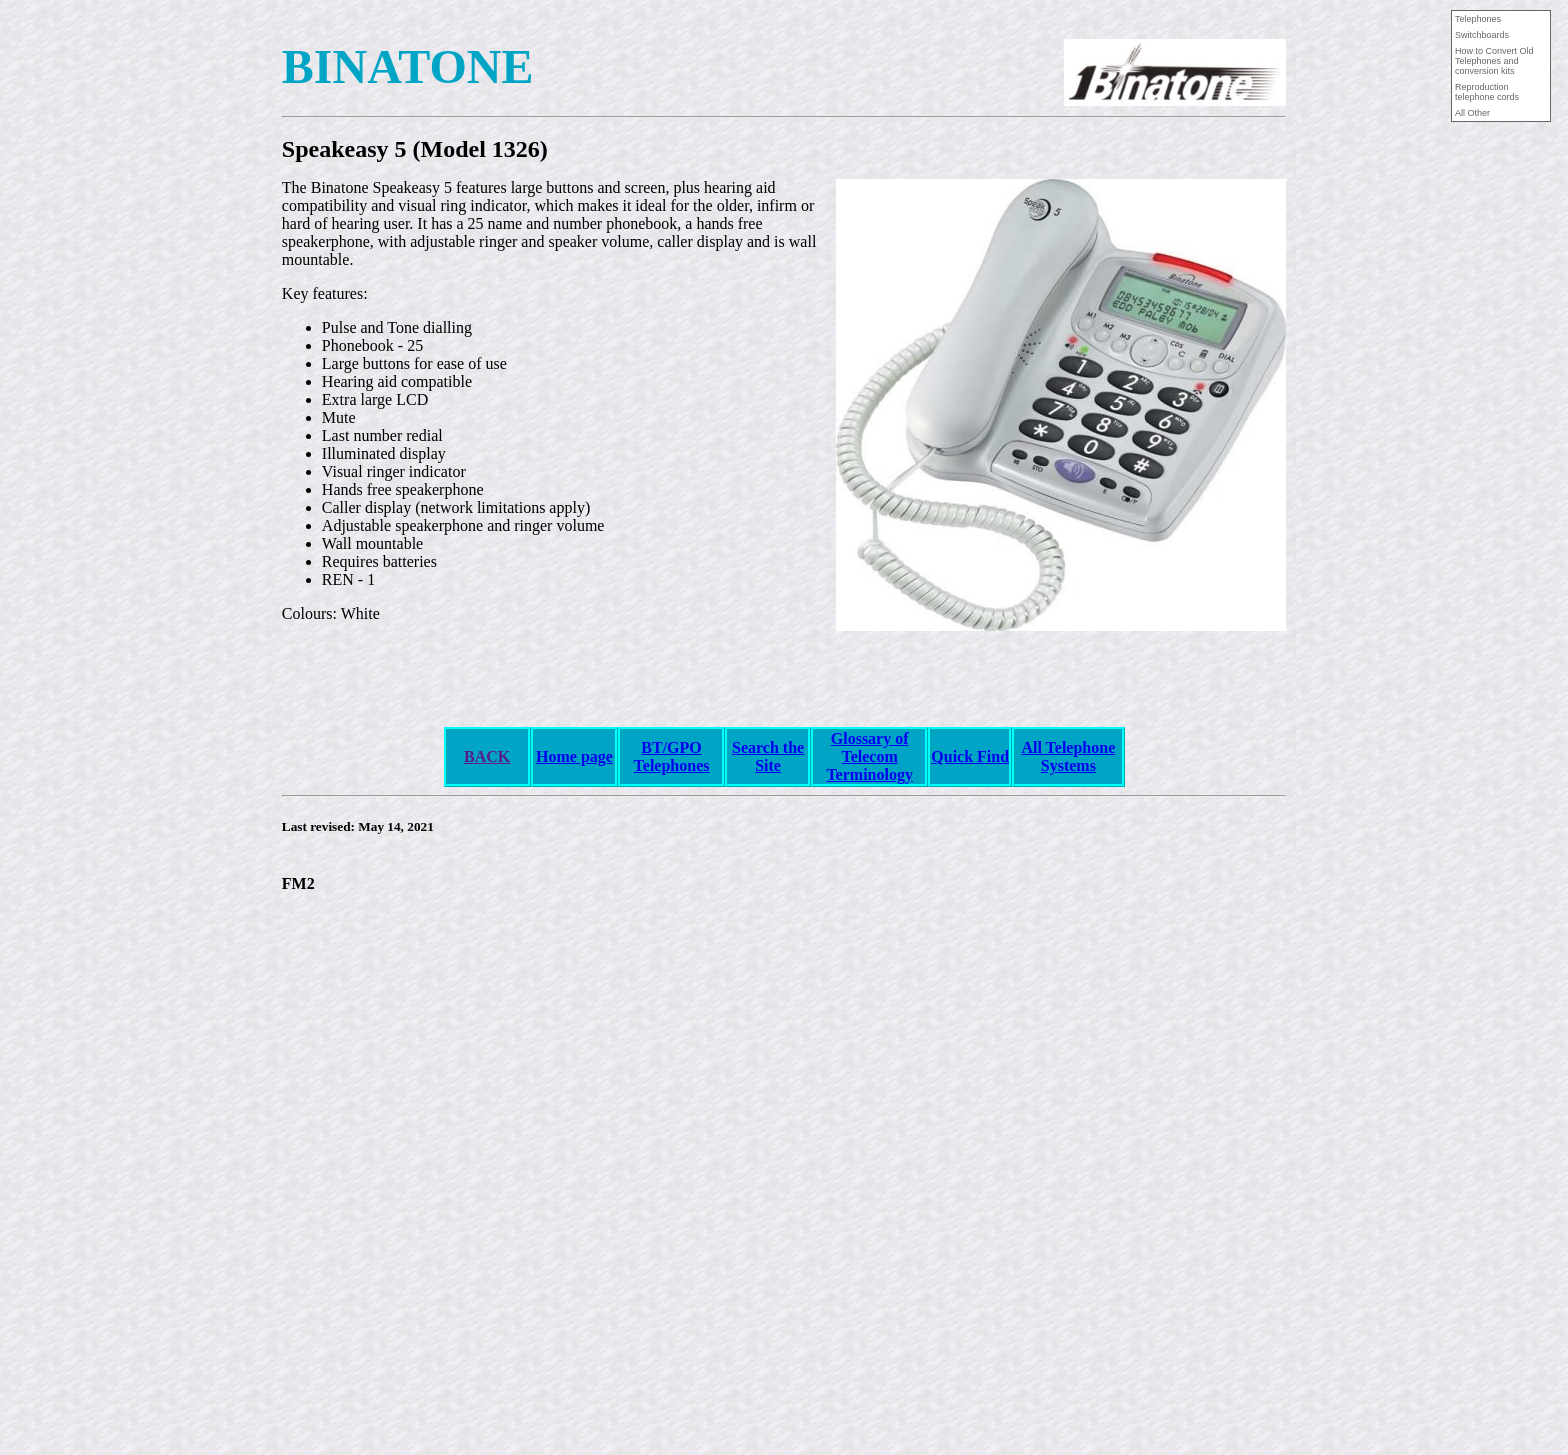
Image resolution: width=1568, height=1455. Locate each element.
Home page (574, 756)
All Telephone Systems (1068, 756)
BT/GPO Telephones (672, 756)
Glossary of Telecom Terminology (869, 756)
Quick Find (970, 756)
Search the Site (768, 756)
